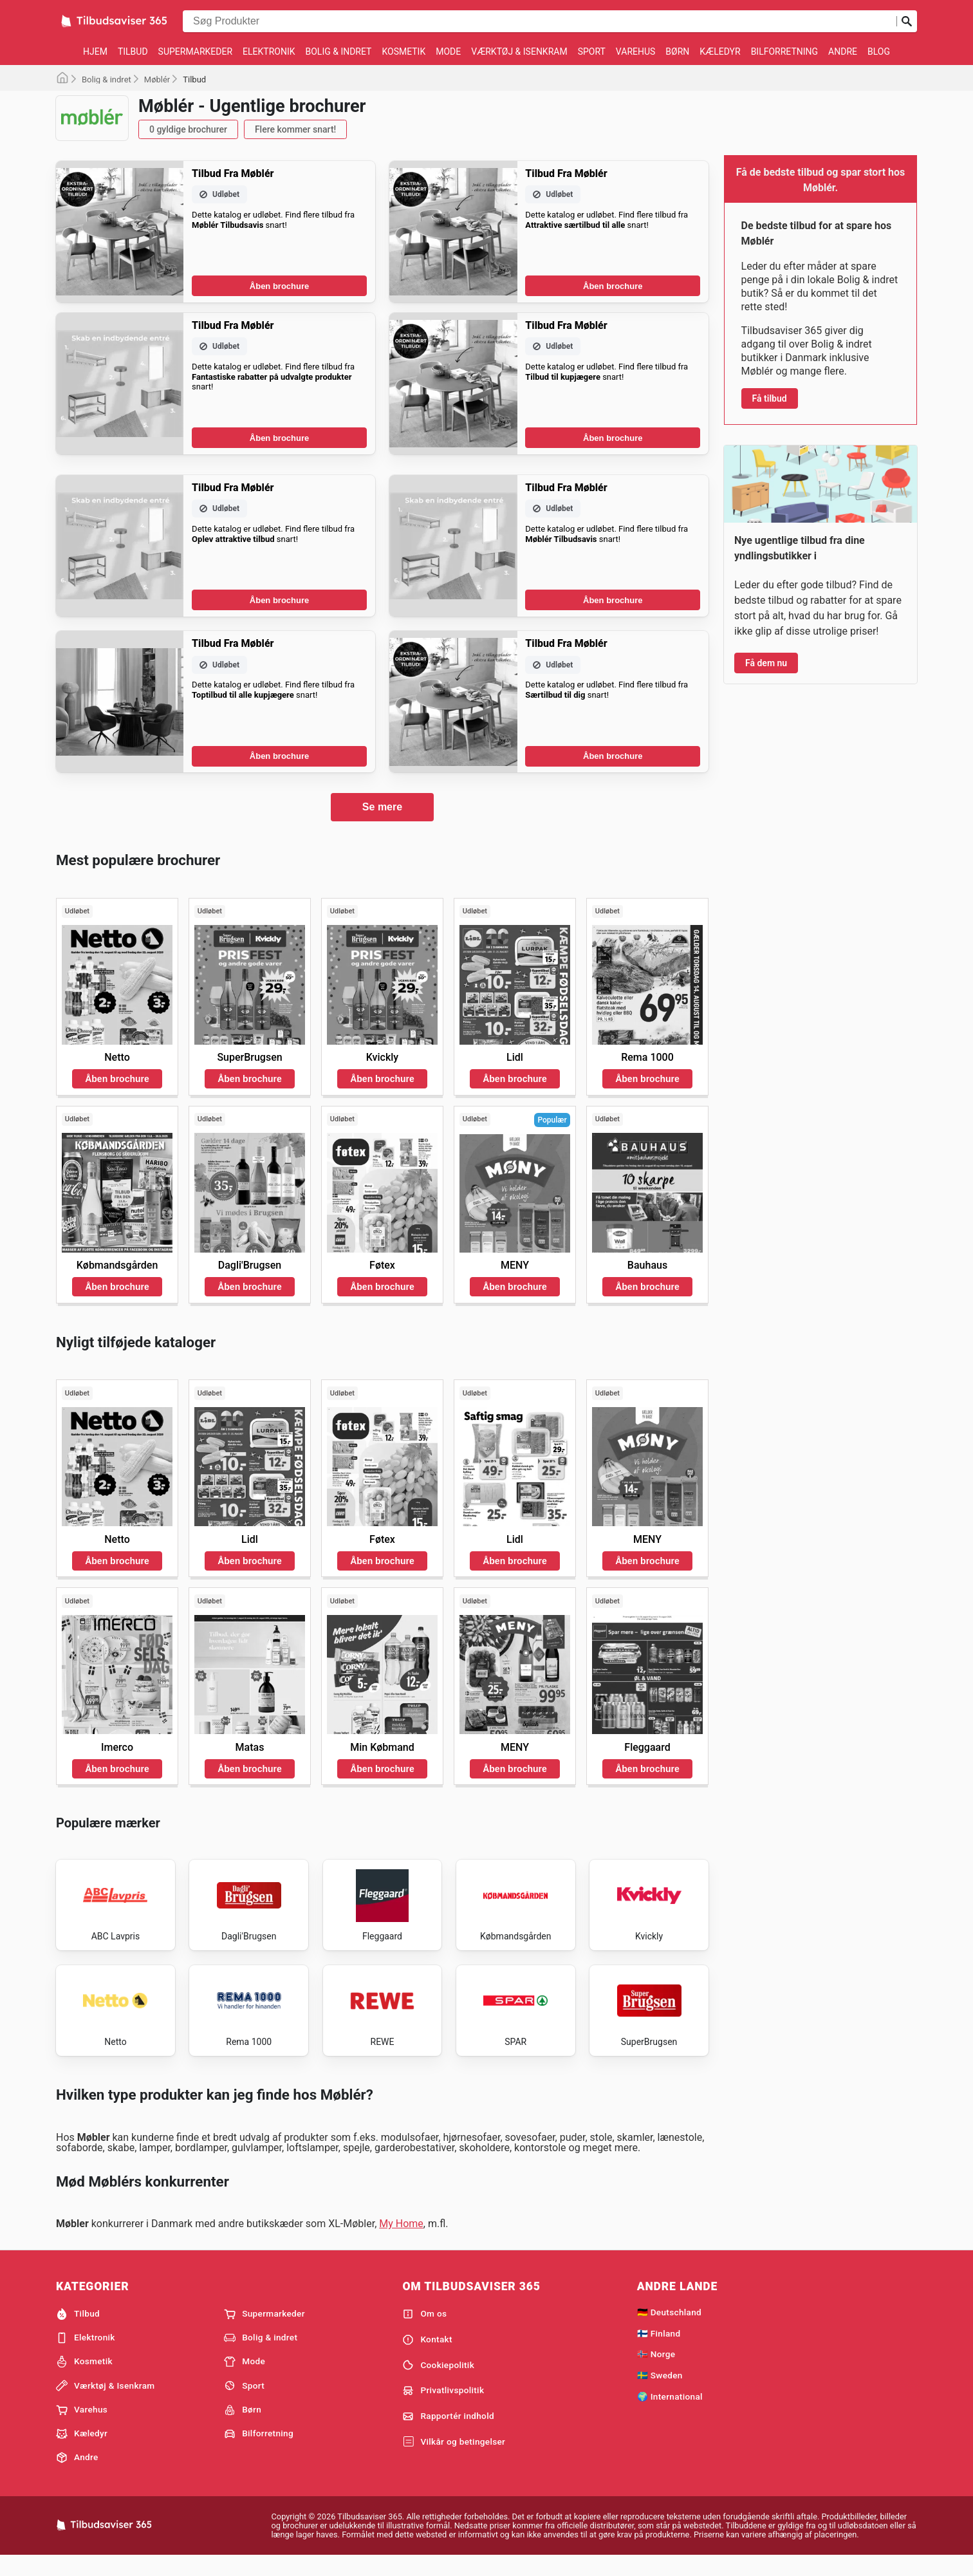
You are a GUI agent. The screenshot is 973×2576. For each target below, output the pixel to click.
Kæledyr (720, 51)
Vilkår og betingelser (453, 2459)
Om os (424, 2332)
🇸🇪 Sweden (660, 2393)
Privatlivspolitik (443, 2408)
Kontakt (427, 2357)
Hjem (95, 51)
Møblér (157, 79)
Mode (448, 51)
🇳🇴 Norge (656, 2372)
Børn (677, 51)
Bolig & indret (338, 51)
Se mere (382, 806)
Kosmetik (403, 51)
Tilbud (133, 51)
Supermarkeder (195, 51)
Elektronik (269, 51)
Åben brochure (279, 286)
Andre (842, 51)
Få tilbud (769, 398)
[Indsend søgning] (906, 21)
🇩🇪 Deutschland (669, 2330)
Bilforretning (784, 51)
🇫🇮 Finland (659, 2351)
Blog (878, 51)
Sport (592, 51)
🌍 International (670, 2414)
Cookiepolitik (438, 2383)
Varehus (636, 51)
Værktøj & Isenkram (519, 51)
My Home (401, 2241)
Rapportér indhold (448, 2434)
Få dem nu (766, 663)
